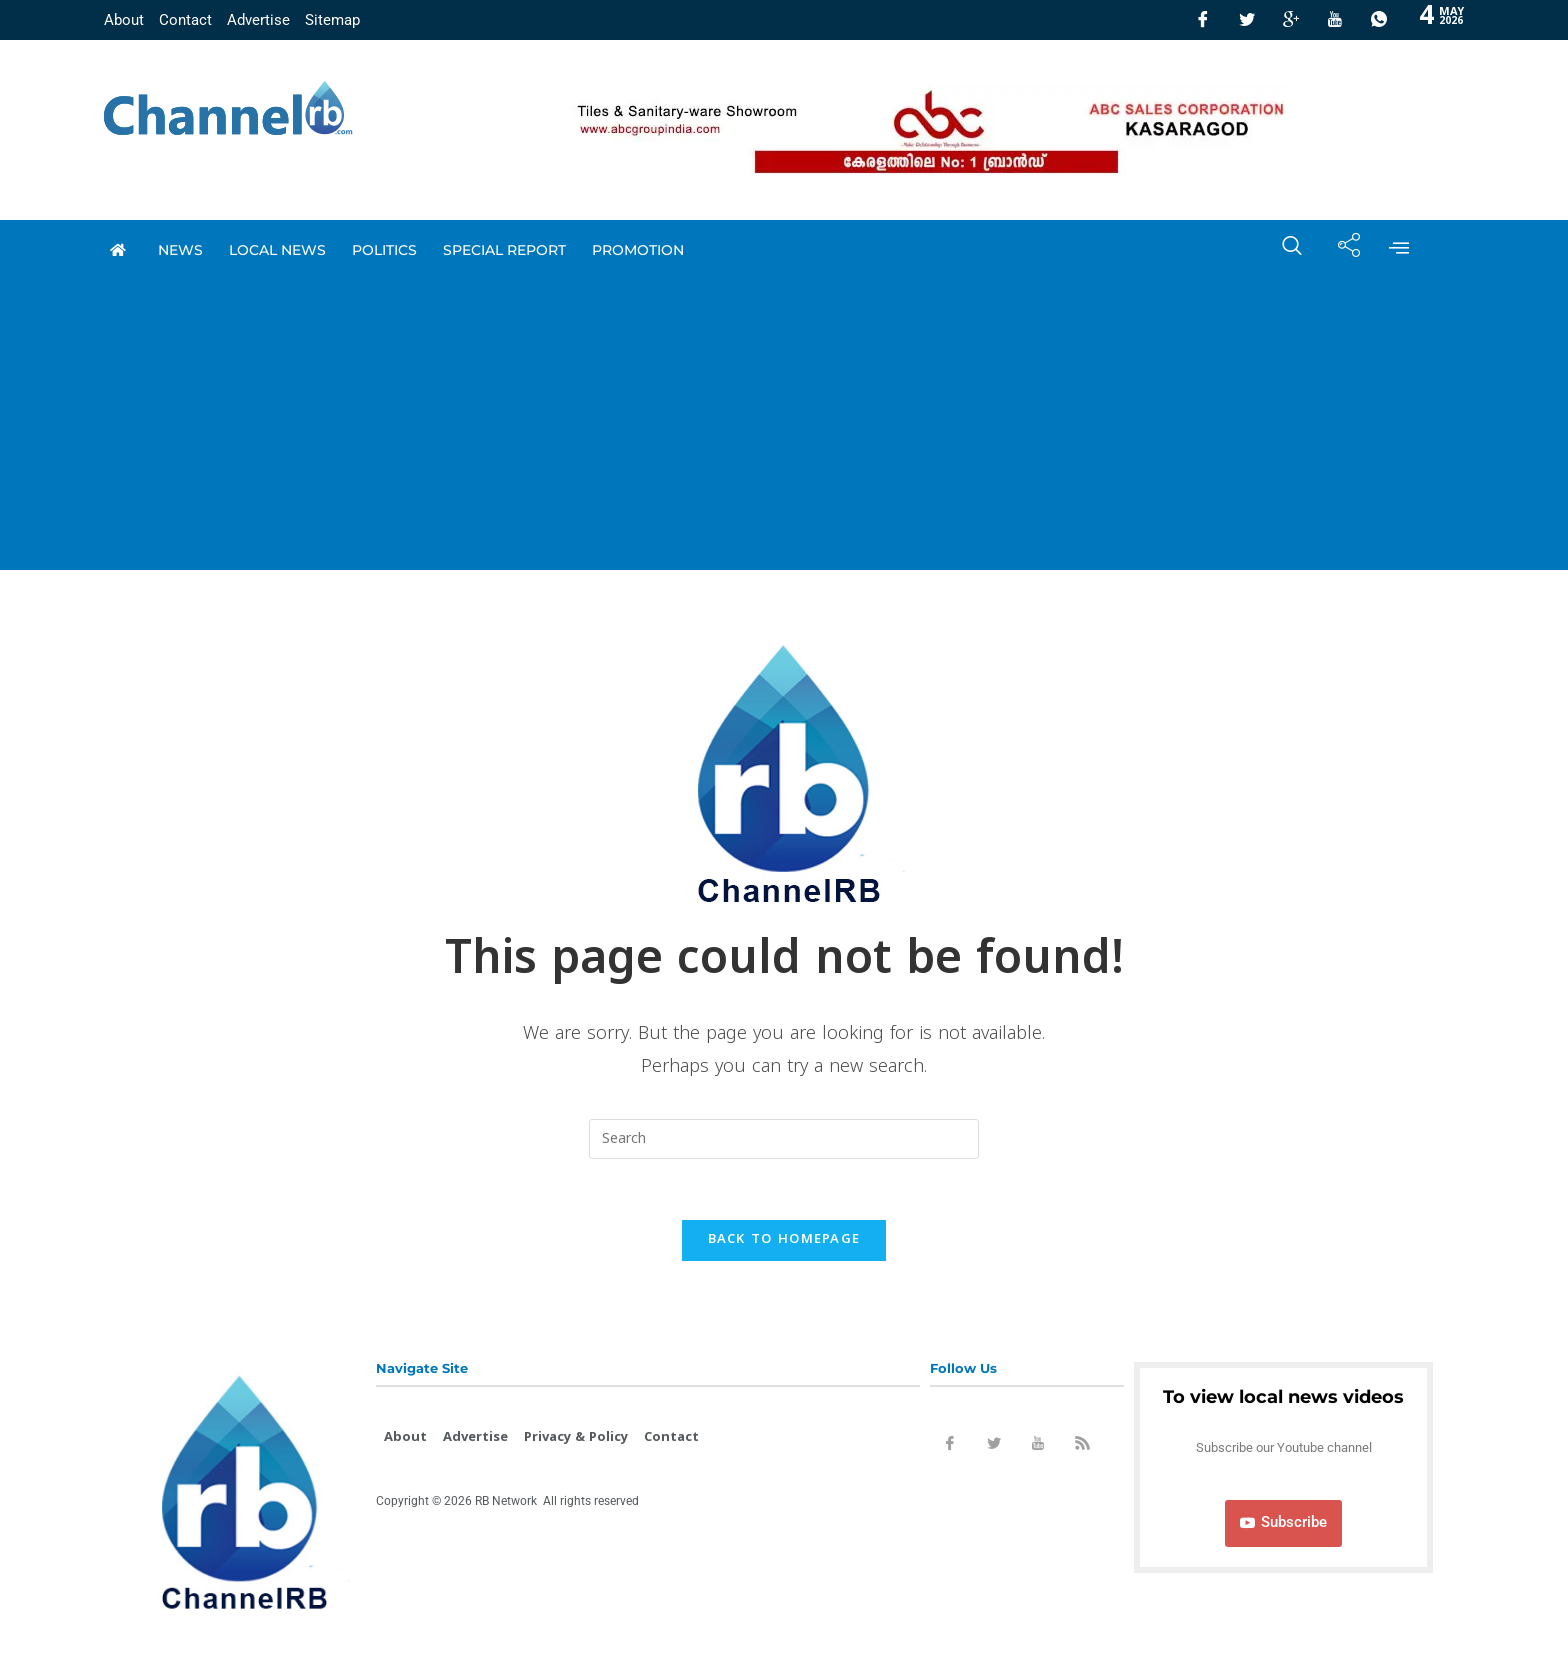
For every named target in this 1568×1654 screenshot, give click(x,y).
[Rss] (1082, 1447)
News (180, 250)
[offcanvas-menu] (1399, 250)
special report (504, 250)
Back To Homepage (784, 1240)
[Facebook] (1203, 20)
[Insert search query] (784, 1139)
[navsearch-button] (1282, 250)
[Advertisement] (784, 430)
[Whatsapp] (1379, 20)
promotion (638, 250)
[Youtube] (1335, 20)
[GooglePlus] (1291, 20)
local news (277, 250)
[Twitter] (1247, 20)
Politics (384, 250)
